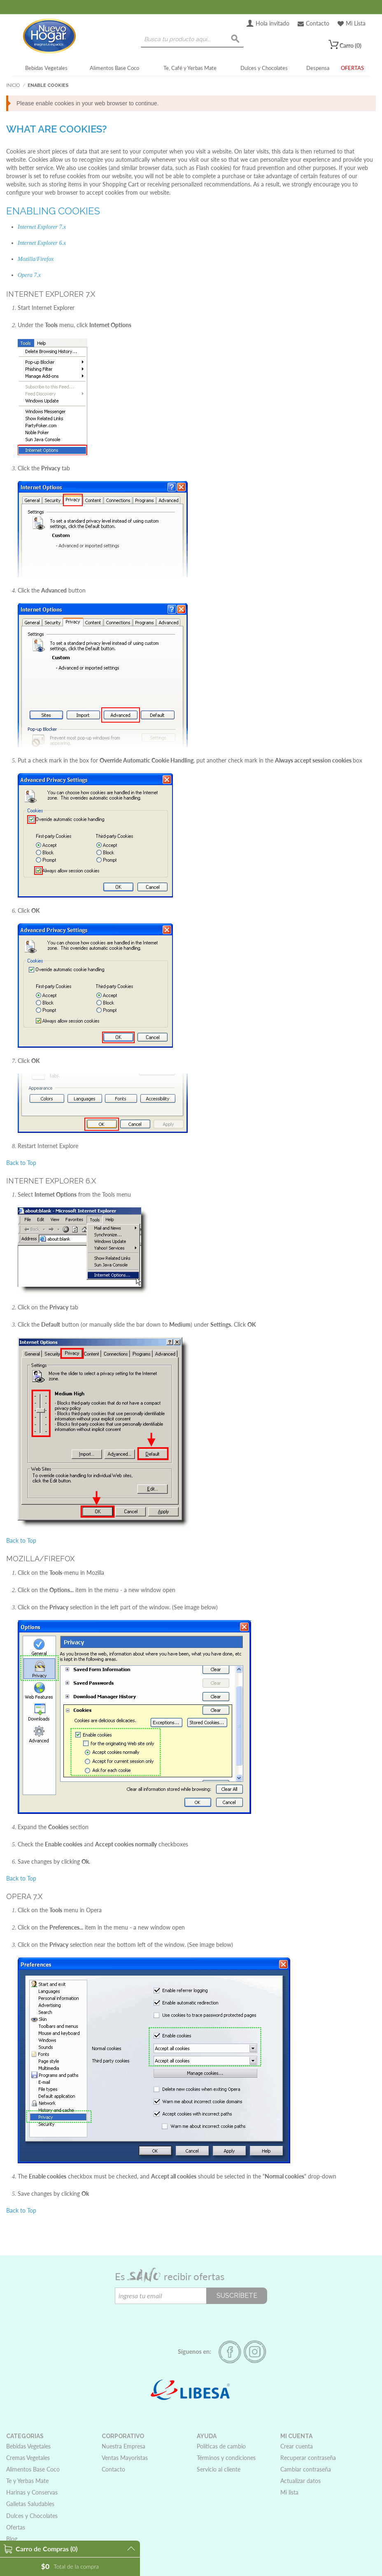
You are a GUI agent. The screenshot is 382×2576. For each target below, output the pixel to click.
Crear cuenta (296, 2446)
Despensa (317, 68)
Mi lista (289, 2492)
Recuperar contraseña (308, 2457)
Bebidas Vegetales (46, 68)
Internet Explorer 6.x (42, 243)
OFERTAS (352, 68)
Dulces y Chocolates (264, 68)
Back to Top (21, 1162)
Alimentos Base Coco (114, 68)
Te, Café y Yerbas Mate (190, 68)
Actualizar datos (300, 2480)
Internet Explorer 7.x (42, 227)
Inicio (13, 85)
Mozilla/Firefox (36, 259)
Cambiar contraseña (305, 2469)
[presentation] (177, 2320)
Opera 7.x (29, 275)
